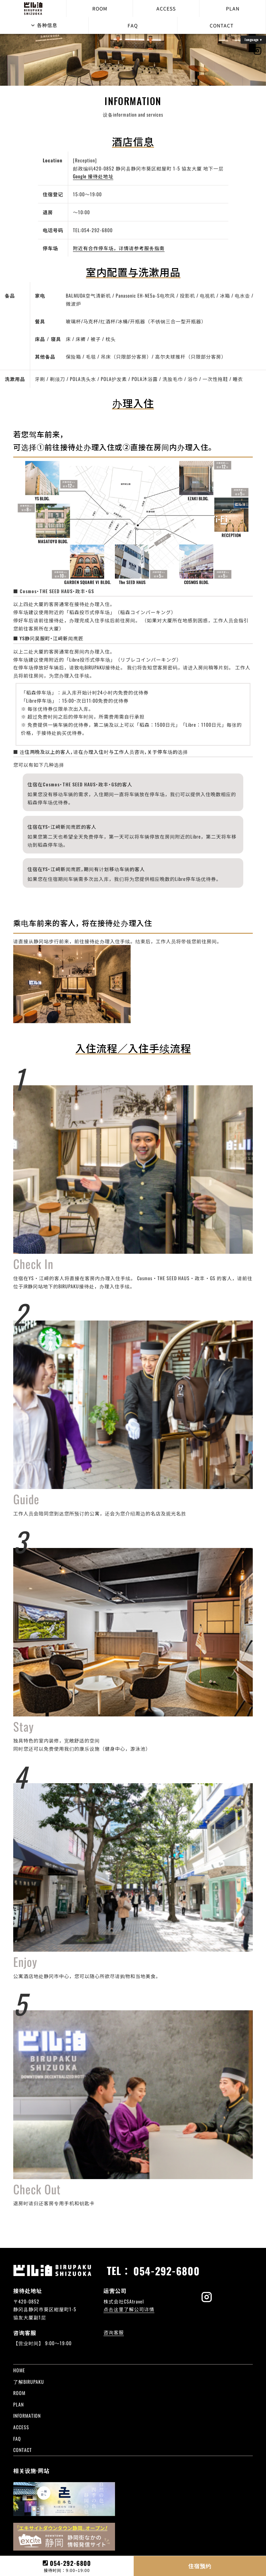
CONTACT (221, 25)
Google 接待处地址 (93, 176)
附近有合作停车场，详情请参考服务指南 (119, 247)
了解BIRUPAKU (28, 2381)
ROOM (99, 8)
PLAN (233, 8)
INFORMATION (27, 2415)
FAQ (133, 25)
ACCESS (166, 8)
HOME (19, 2370)
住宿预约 (199, 2566)
